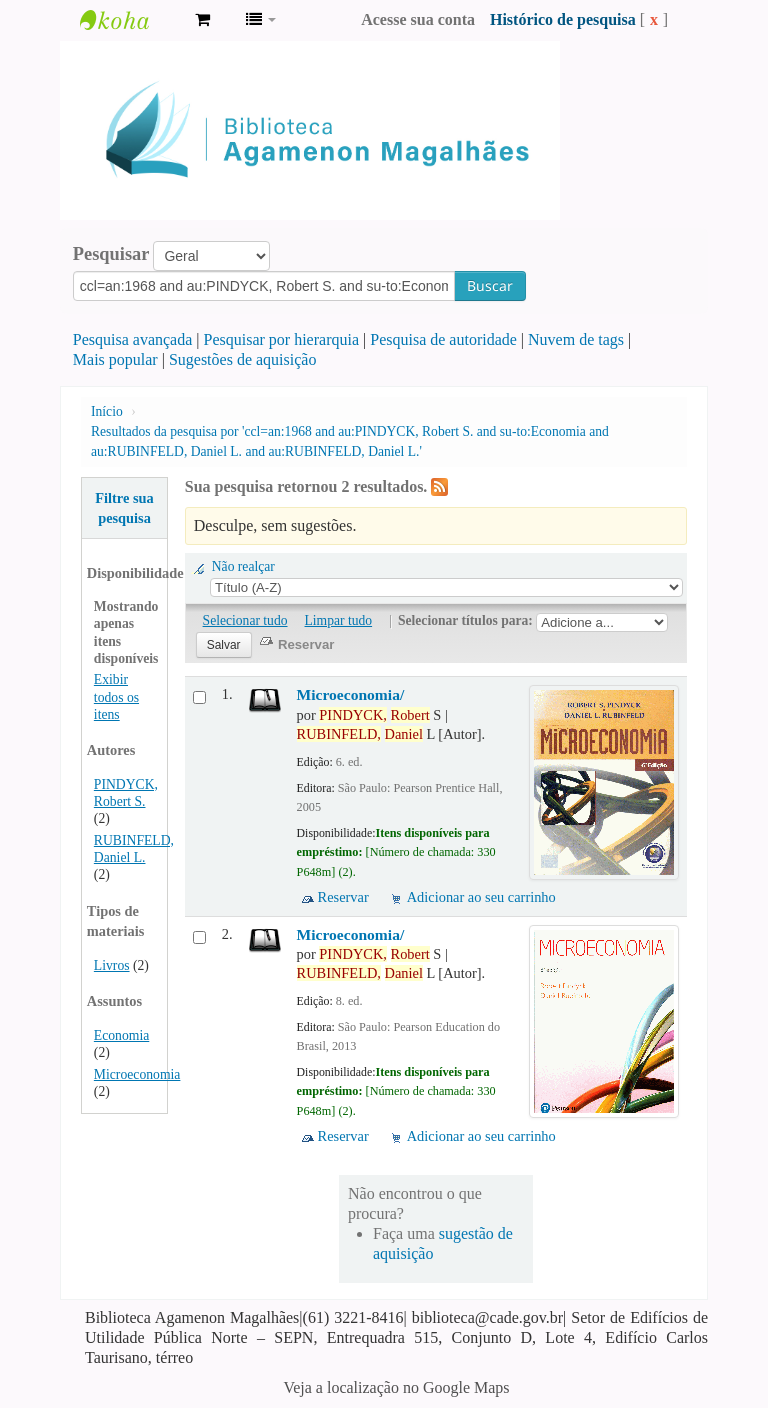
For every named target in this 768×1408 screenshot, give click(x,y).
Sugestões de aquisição (243, 359)
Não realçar (243, 566)
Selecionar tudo (245, 620)
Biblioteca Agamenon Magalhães (130, 20)
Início (107, 411)
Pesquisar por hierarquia (282, 339)
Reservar (343, 897)
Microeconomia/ (351, 694)
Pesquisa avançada (133, 339)
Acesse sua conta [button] (418, 19)
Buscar (490, 285)
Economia (121, 1035)
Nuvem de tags (576, 339)
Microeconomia (137, 1074)
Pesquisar (111, 254)
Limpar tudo (339, 620)
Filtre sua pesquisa (124, 508)
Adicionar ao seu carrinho (481, 897)
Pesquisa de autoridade (443, 339)
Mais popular (115, 359)
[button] (202, 20)
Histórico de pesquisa (563, 19)
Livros (112, 965)
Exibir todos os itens (116, 696)
